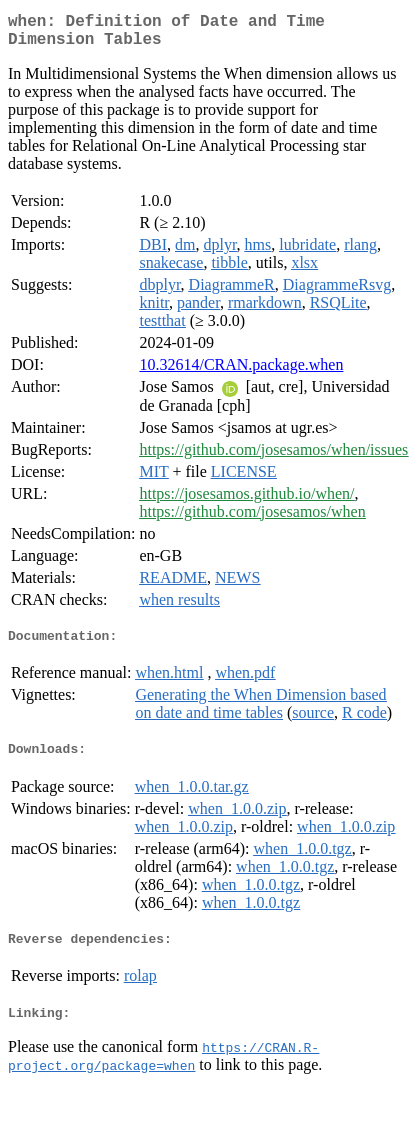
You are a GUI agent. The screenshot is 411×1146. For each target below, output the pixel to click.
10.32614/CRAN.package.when (241, 372)
